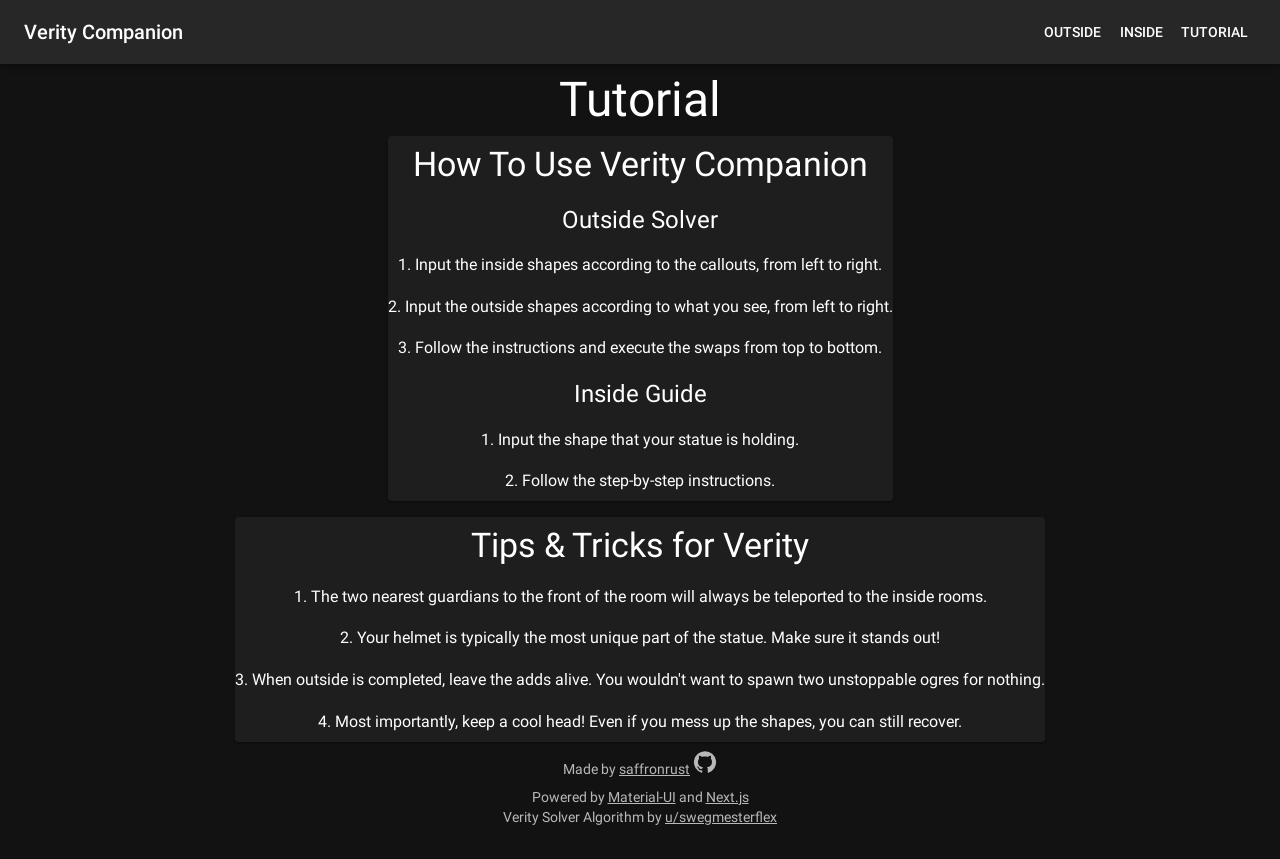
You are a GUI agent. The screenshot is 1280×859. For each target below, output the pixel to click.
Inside (1141, 32)
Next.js (727, 797)
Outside (1072, 32)
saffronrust (654, 769)
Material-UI (642, 797)
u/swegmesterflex (721, 817)
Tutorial (1214, 32)
